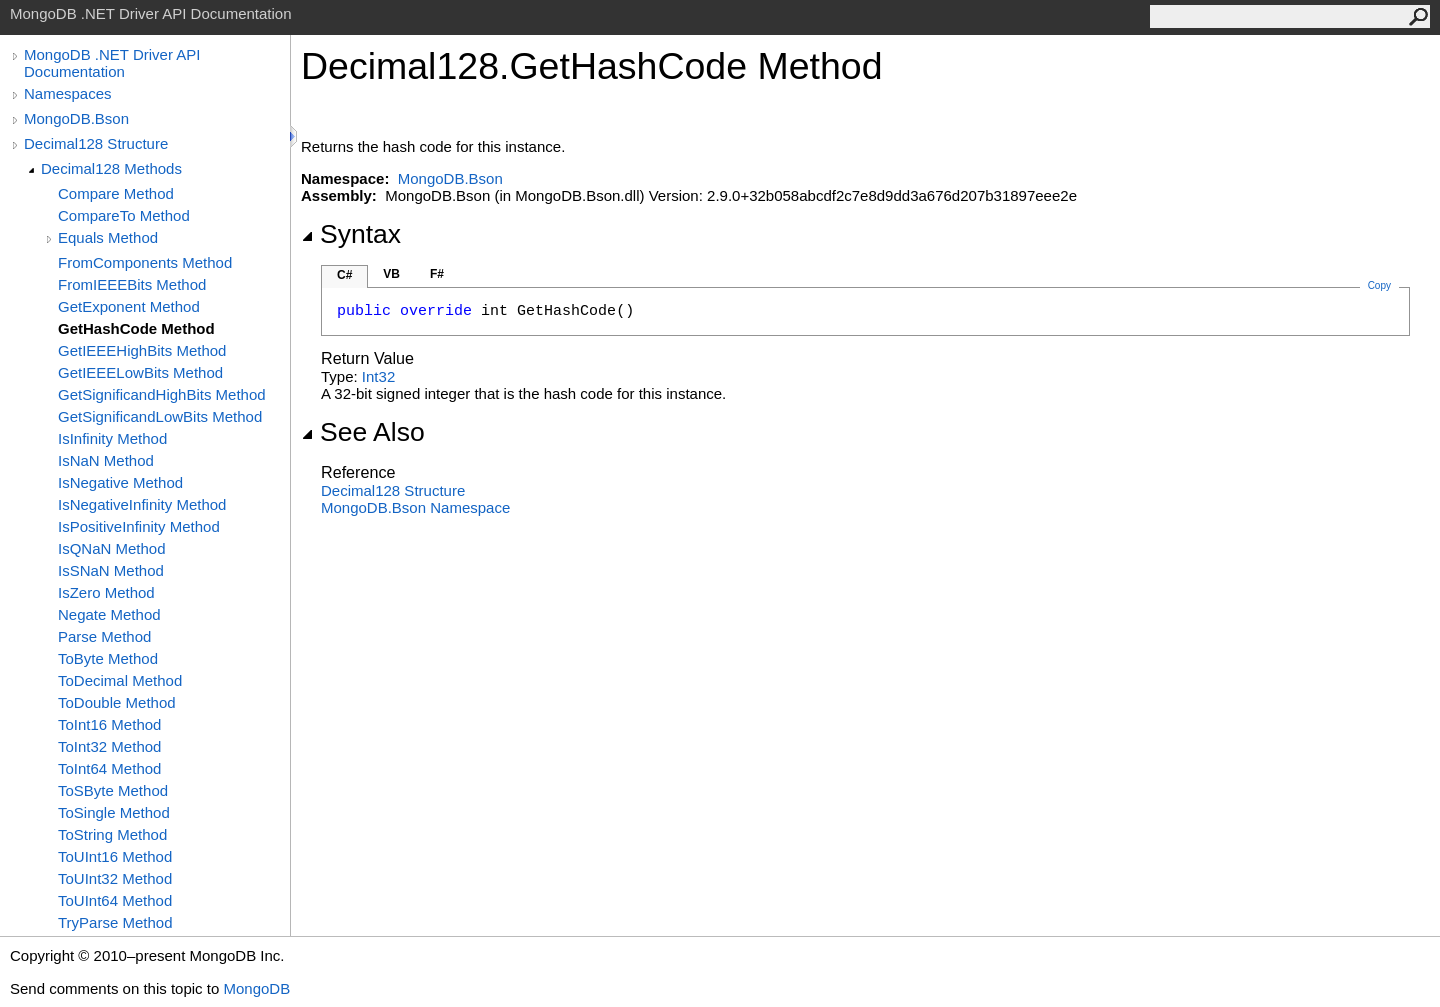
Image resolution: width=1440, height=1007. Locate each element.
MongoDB (256, 988)
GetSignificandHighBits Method (162, 394)
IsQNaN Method (112, 548)
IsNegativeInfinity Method (142, 504)
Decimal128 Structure (96, 143)
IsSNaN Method (111, 570)
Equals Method (108, 237)
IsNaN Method (106, 460)
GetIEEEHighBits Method (142, 350)
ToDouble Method (117, 702)
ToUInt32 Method (115, 878)
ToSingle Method (114, 812)
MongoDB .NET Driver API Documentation (112, 63)
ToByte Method (108, 658)
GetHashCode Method (136, 328)
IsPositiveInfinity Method (139, 526)
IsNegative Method (120, 482)
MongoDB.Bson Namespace (415, 507)
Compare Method (116, 193)
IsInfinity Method (112, 438)
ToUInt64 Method (115, 900)
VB (391, 274)
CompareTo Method (124, 215)
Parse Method (104, 636)
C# (344, 275)
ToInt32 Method (109, 746)
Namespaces (68, 93)
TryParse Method (115, 922)
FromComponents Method (145, 262)
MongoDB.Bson (76, 118)
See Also (363, 432)
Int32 (378, 376)
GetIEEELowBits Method (140, 372)
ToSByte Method (113, 790)
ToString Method (112, 834)
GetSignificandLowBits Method (160, 416)
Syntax (351, 234)
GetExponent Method (129, 306)
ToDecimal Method (120, 680)
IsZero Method (106, 592)
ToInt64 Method (109, 768)
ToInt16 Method (109, 724)
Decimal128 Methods (111, 168)
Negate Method (109, 614)
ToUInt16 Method (115, 856)
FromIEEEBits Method (132, 284)
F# (437, 274)
